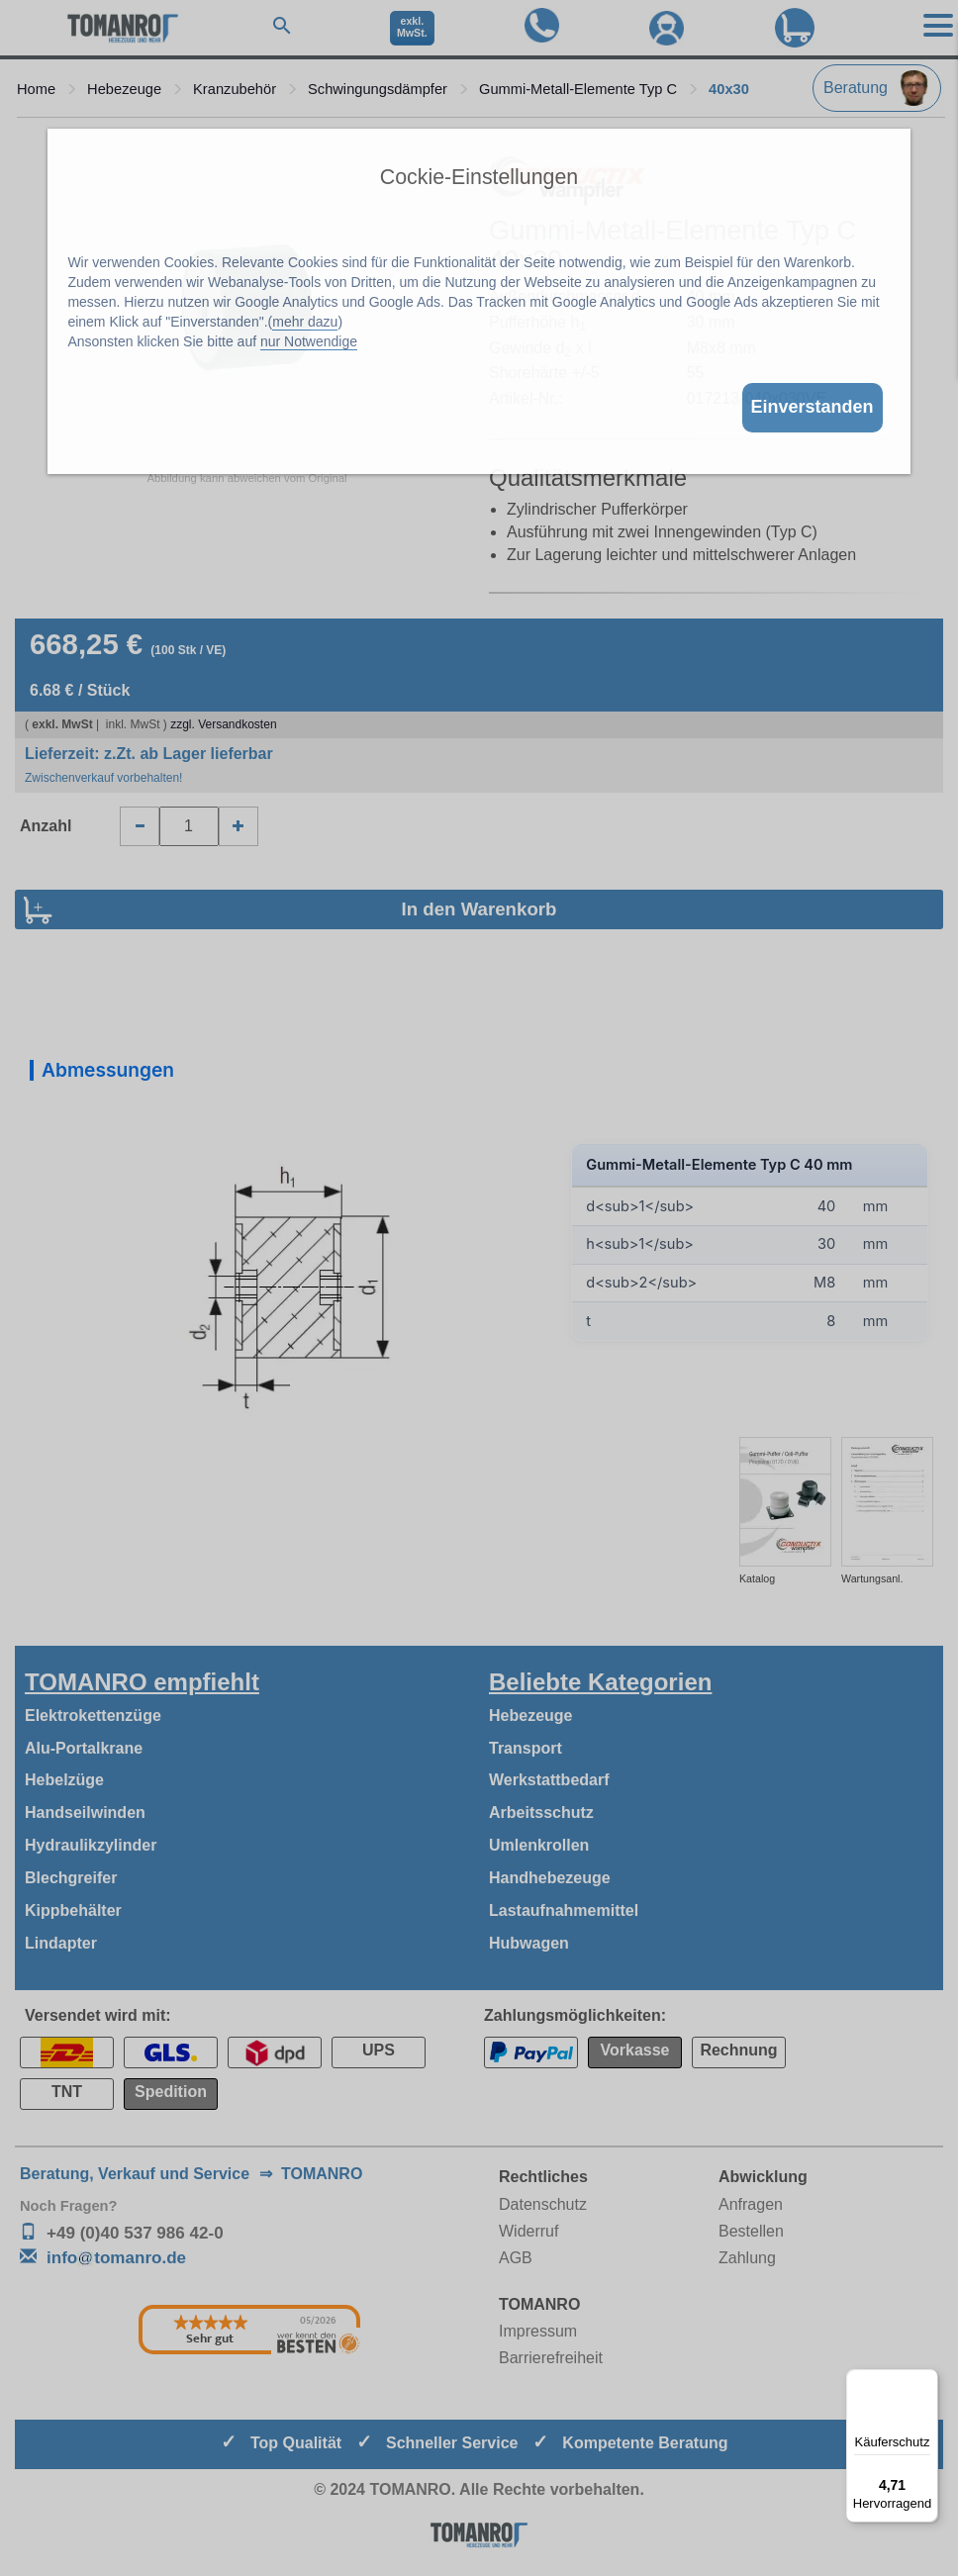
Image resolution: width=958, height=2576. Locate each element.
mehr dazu (304, 322)
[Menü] (926, 2381)
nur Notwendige (308, 341)
